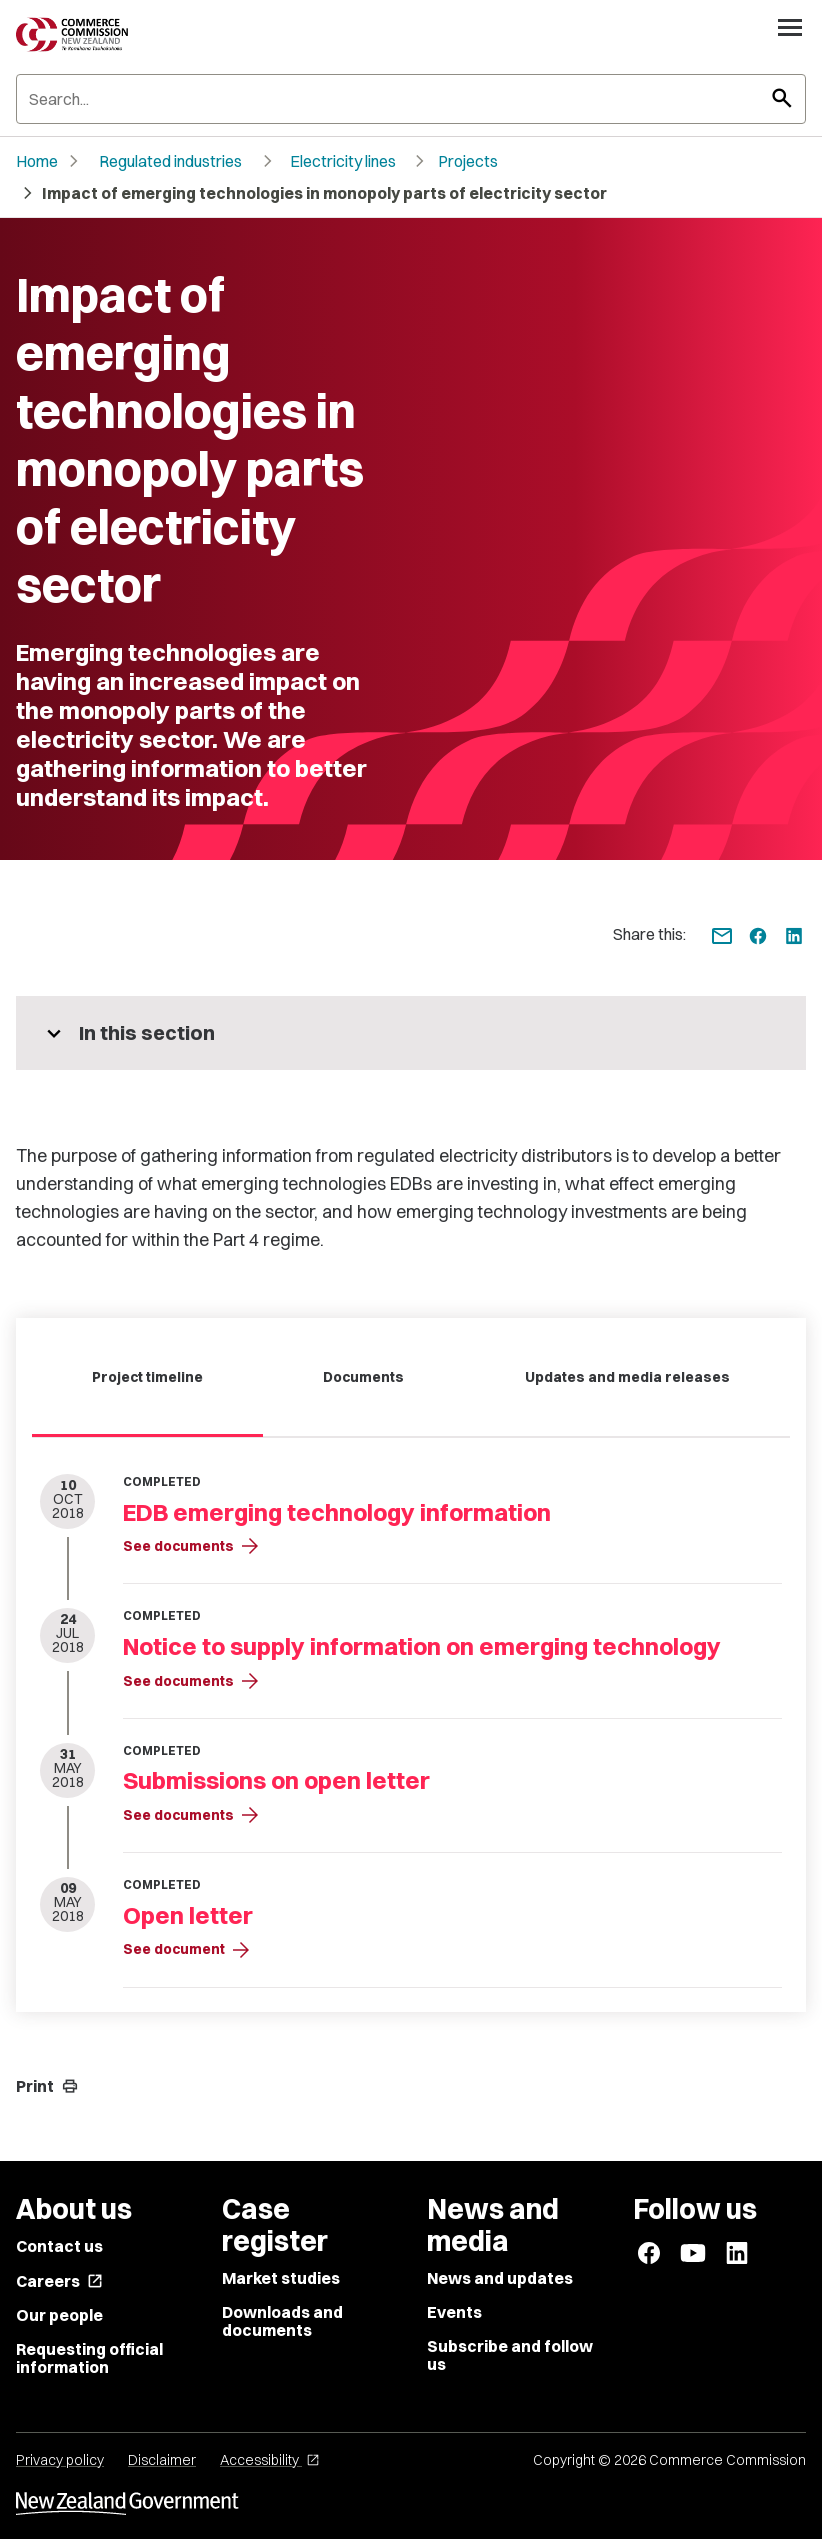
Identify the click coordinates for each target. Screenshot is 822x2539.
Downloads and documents (282, 2321)
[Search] (411, 99)
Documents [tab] (363, 1377)
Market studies (281, 2278)
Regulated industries (170, 161)
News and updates (500, 2278)
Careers (59, 2281)
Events (454, 2312)
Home (37, 161)
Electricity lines (343, 161)
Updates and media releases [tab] (627, 1377)
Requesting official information (89, 2358)
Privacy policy (60, 2460)
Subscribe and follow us (510, 2355)
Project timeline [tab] (147, 1377)
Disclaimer (162, 2460)
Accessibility (270, 2460)
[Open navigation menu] (790, 27)
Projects (468, 161)
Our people (59, 2315)
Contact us (59, 2246)
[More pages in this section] (411, 1033)
